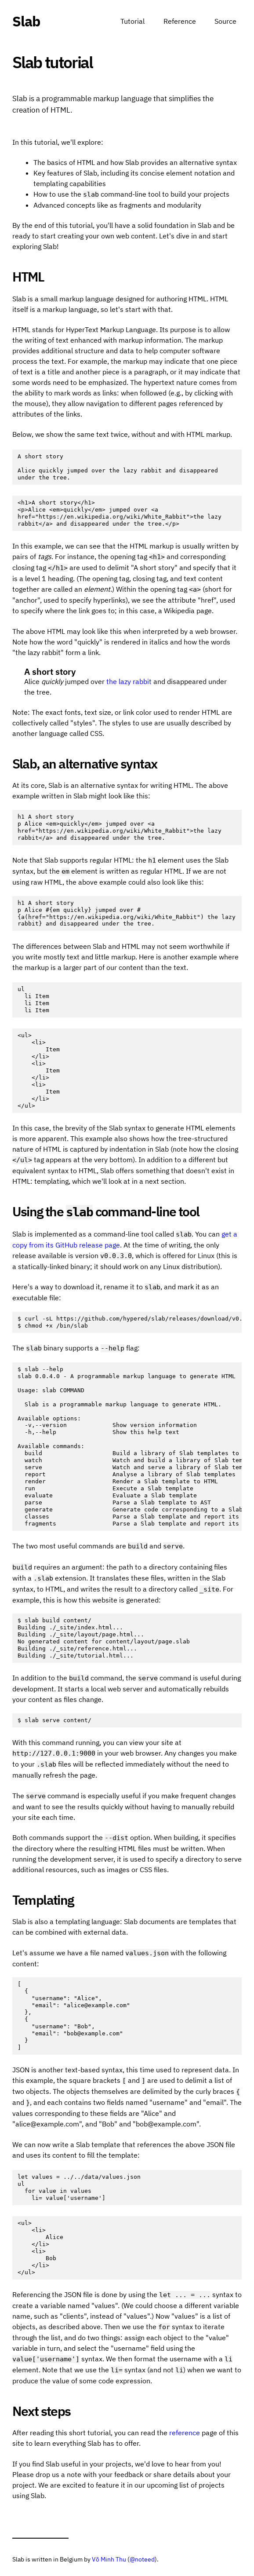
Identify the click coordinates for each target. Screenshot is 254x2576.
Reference (179, 21)
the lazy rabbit (129, 681)
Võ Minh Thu (109, 2559)
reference (184, 2432)
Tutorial (132, 21)
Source (225, 21)
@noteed (142, 2559)
